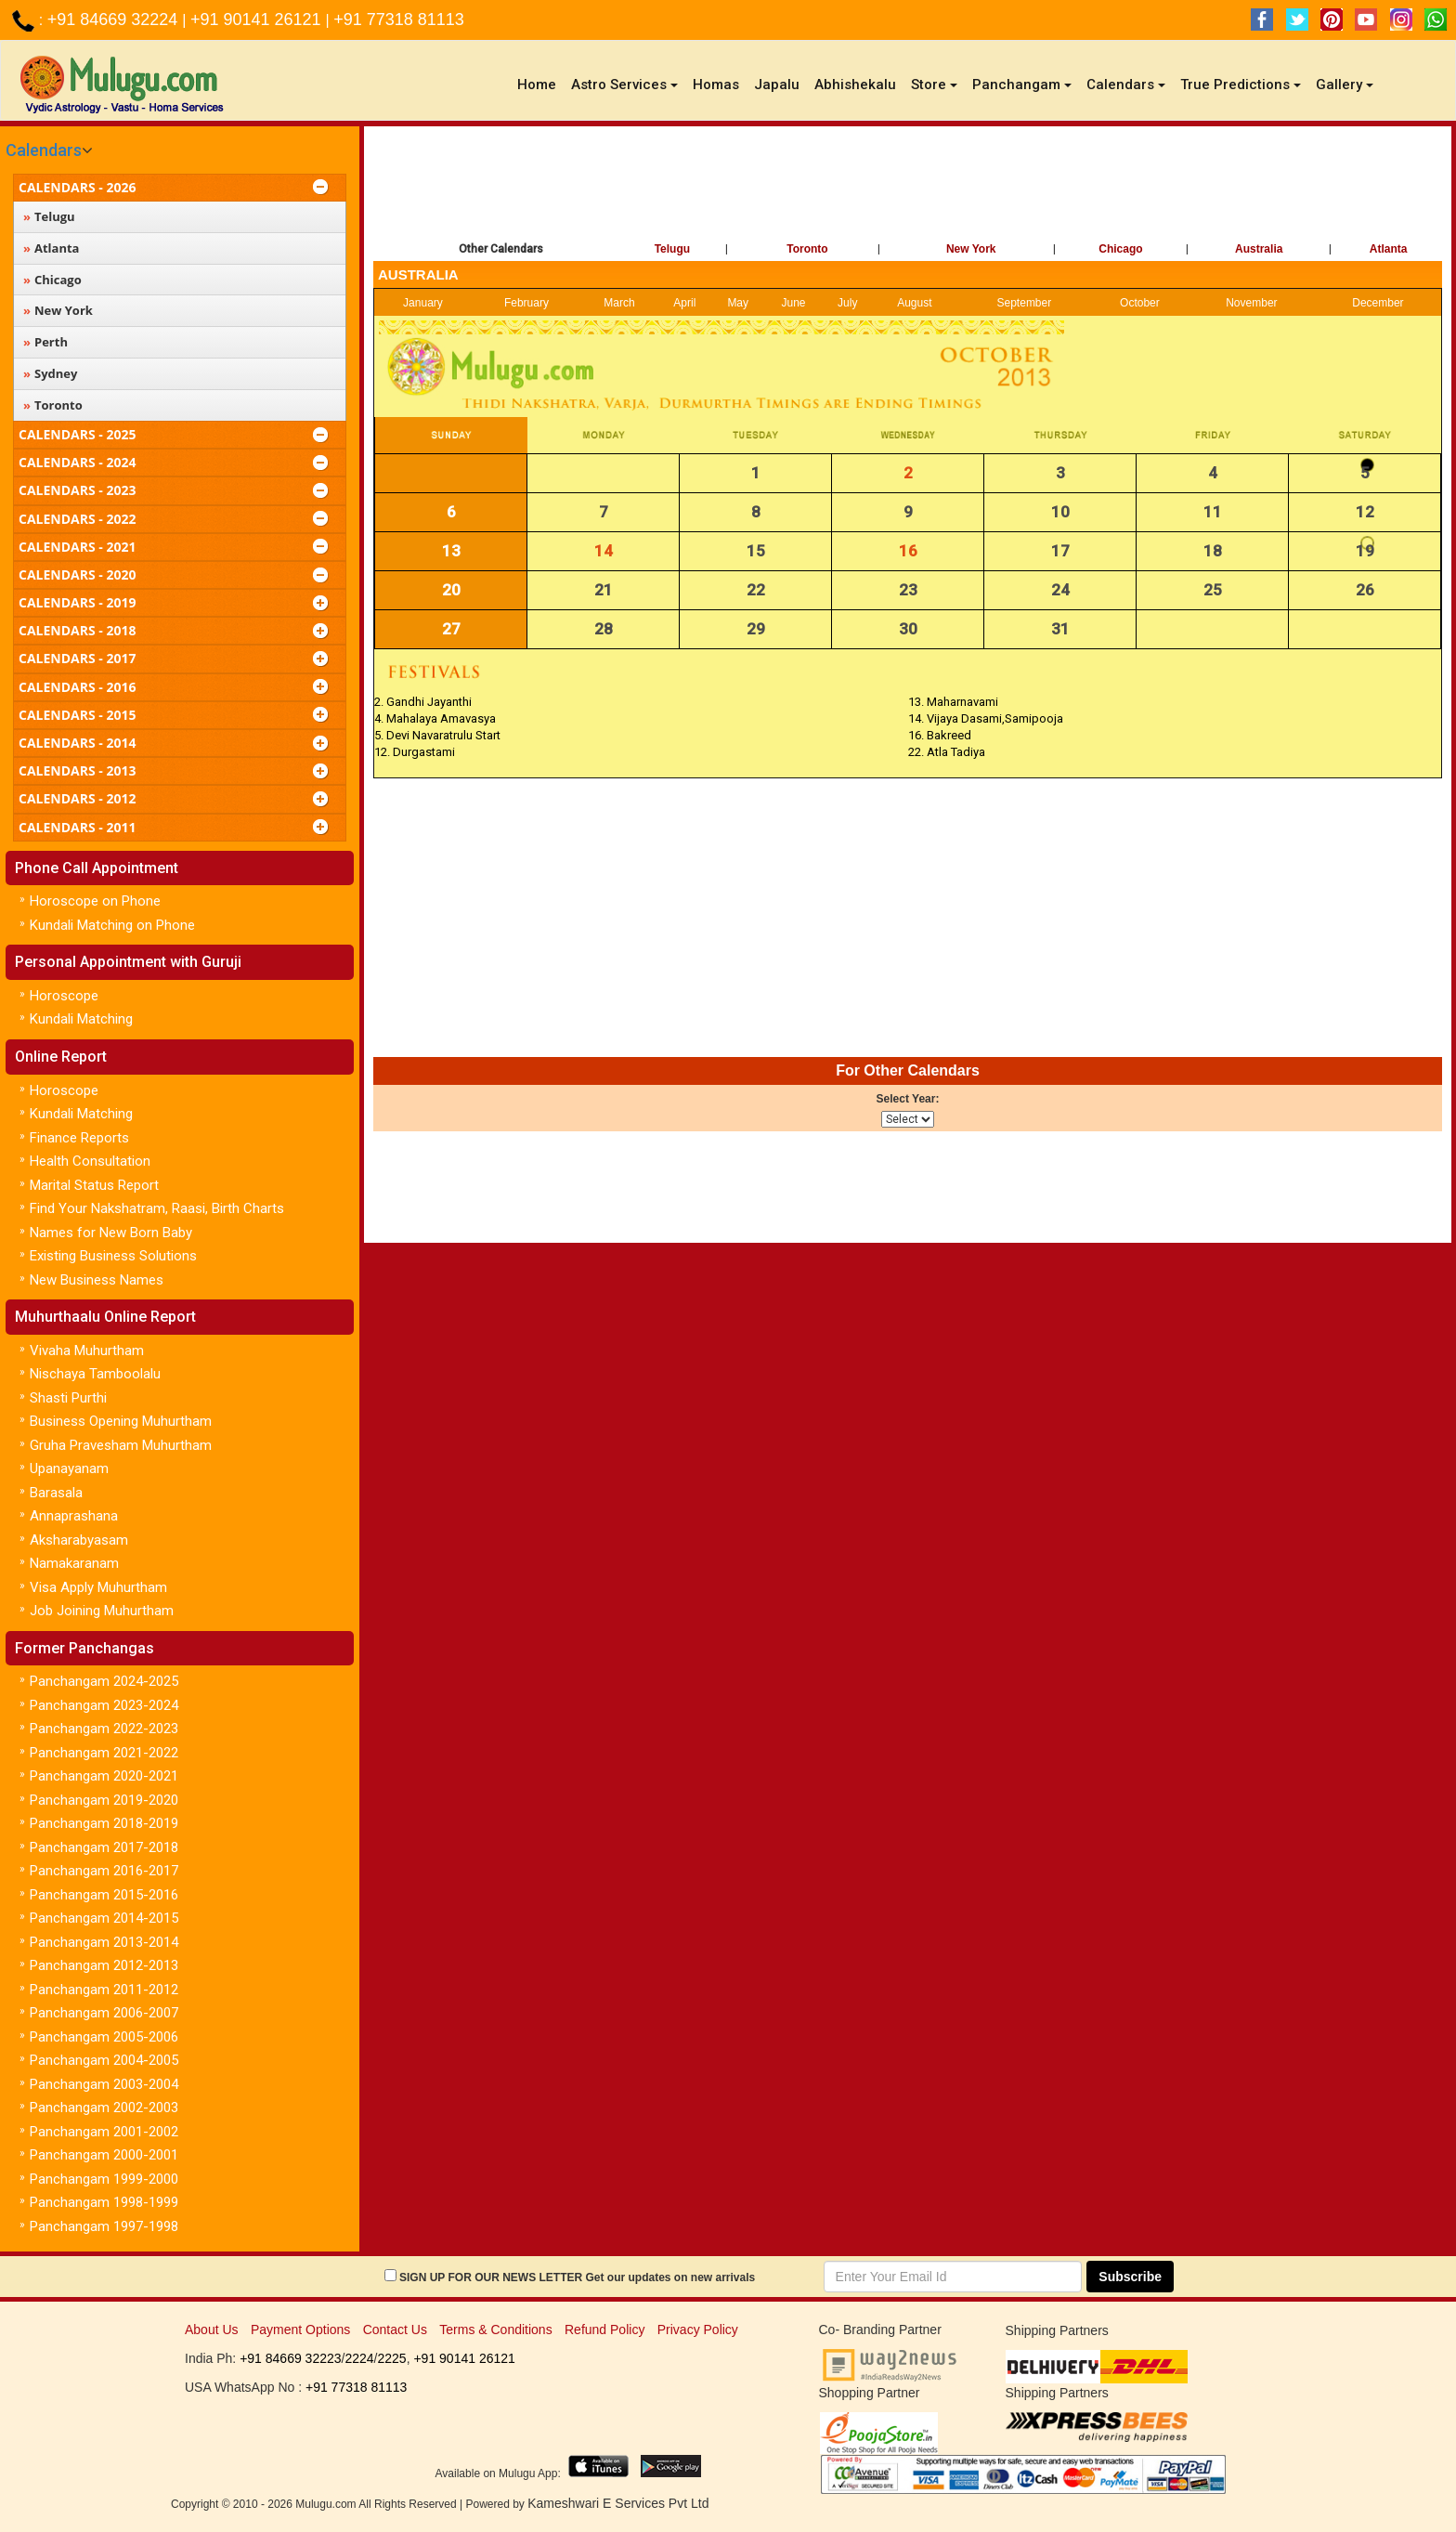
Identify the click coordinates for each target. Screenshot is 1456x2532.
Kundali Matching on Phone (112, 925)
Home (540, 84)
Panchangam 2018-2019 (104, 1823)
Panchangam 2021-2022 (104, 1752)
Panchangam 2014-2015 (104, 1918)
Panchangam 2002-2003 (104, 2107)
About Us (212, 2329)
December (1377, 302)
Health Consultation (90, 1161)
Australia (1258, 248)
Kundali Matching (81, 1019)
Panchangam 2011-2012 (104, 1989)
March (619, 302)
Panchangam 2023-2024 (104, 1705)
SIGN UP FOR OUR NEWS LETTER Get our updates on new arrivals (577, 2277)
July (847, 302)
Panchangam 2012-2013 (104, 1965)
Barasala (56, 1492)
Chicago (1120, 248)
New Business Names (96, 1280)
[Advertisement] (907, 186)
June (794, 302)
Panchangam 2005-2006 (104, 2037)
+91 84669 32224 (115, 19)
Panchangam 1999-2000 (104, 2179)
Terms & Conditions (495, 2329)
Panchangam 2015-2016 (104, 1894)
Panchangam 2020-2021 (104, 1776)
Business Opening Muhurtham (121, 1421)
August (914, 302)
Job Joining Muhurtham (102, 1610)
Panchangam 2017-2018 (104, 1847)
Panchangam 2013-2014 (104, 1942)
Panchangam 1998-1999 (104, 2202)
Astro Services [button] (624, 84)
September (1024, 302)
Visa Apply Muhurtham (98, 1587)
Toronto (806, 248)
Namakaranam (74, 1563)
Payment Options (300, 2329)
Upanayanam (69, 1468)
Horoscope (64, 995)
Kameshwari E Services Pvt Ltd (617, 2503)
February (526, 302)
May (737, 302)
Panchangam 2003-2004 (104, 2084)
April (684, 302)
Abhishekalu (855, 84)
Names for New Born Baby (111, 1232)
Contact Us (395, 2329)
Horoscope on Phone (95, 901)
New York (971, 248)
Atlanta (1389, 248)
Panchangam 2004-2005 (104, 2060)
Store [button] (934, 84)
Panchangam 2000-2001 (104, 2155)
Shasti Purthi (68, 1398)
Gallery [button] (1344, 84)
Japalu (777, 84)
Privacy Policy (697, 2329)
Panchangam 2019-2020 (104, 1800)
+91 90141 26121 (258, 19)
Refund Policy (604, 2329)
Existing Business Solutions (113, 1255)
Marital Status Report (94, 1185)
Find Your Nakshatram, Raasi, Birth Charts (157, 1208)
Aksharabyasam (79, 1540)
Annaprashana (74, 1515)
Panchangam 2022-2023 (104, 1728)
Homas (716, 84)
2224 (358, 2358)
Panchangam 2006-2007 (104, 2012)
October (1140, 302)
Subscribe (1130, 2276)
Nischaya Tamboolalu (95, 1373)
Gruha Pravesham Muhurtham (121, 1445)
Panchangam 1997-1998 (104, 2226)
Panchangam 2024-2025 (104, 1681)
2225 (391, 2358)
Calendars (44, 150)
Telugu (672, 248)
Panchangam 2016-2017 (104, 1870)
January (423, 302)
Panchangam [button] (1022, 84)
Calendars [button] (1125, 84)
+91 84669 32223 (290, 2358)
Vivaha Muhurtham (87, 1350)
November (1251, 302)
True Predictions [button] (1240, 84)
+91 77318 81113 (398, 19)
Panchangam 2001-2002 (104, 2131)
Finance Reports (79, 1137)
